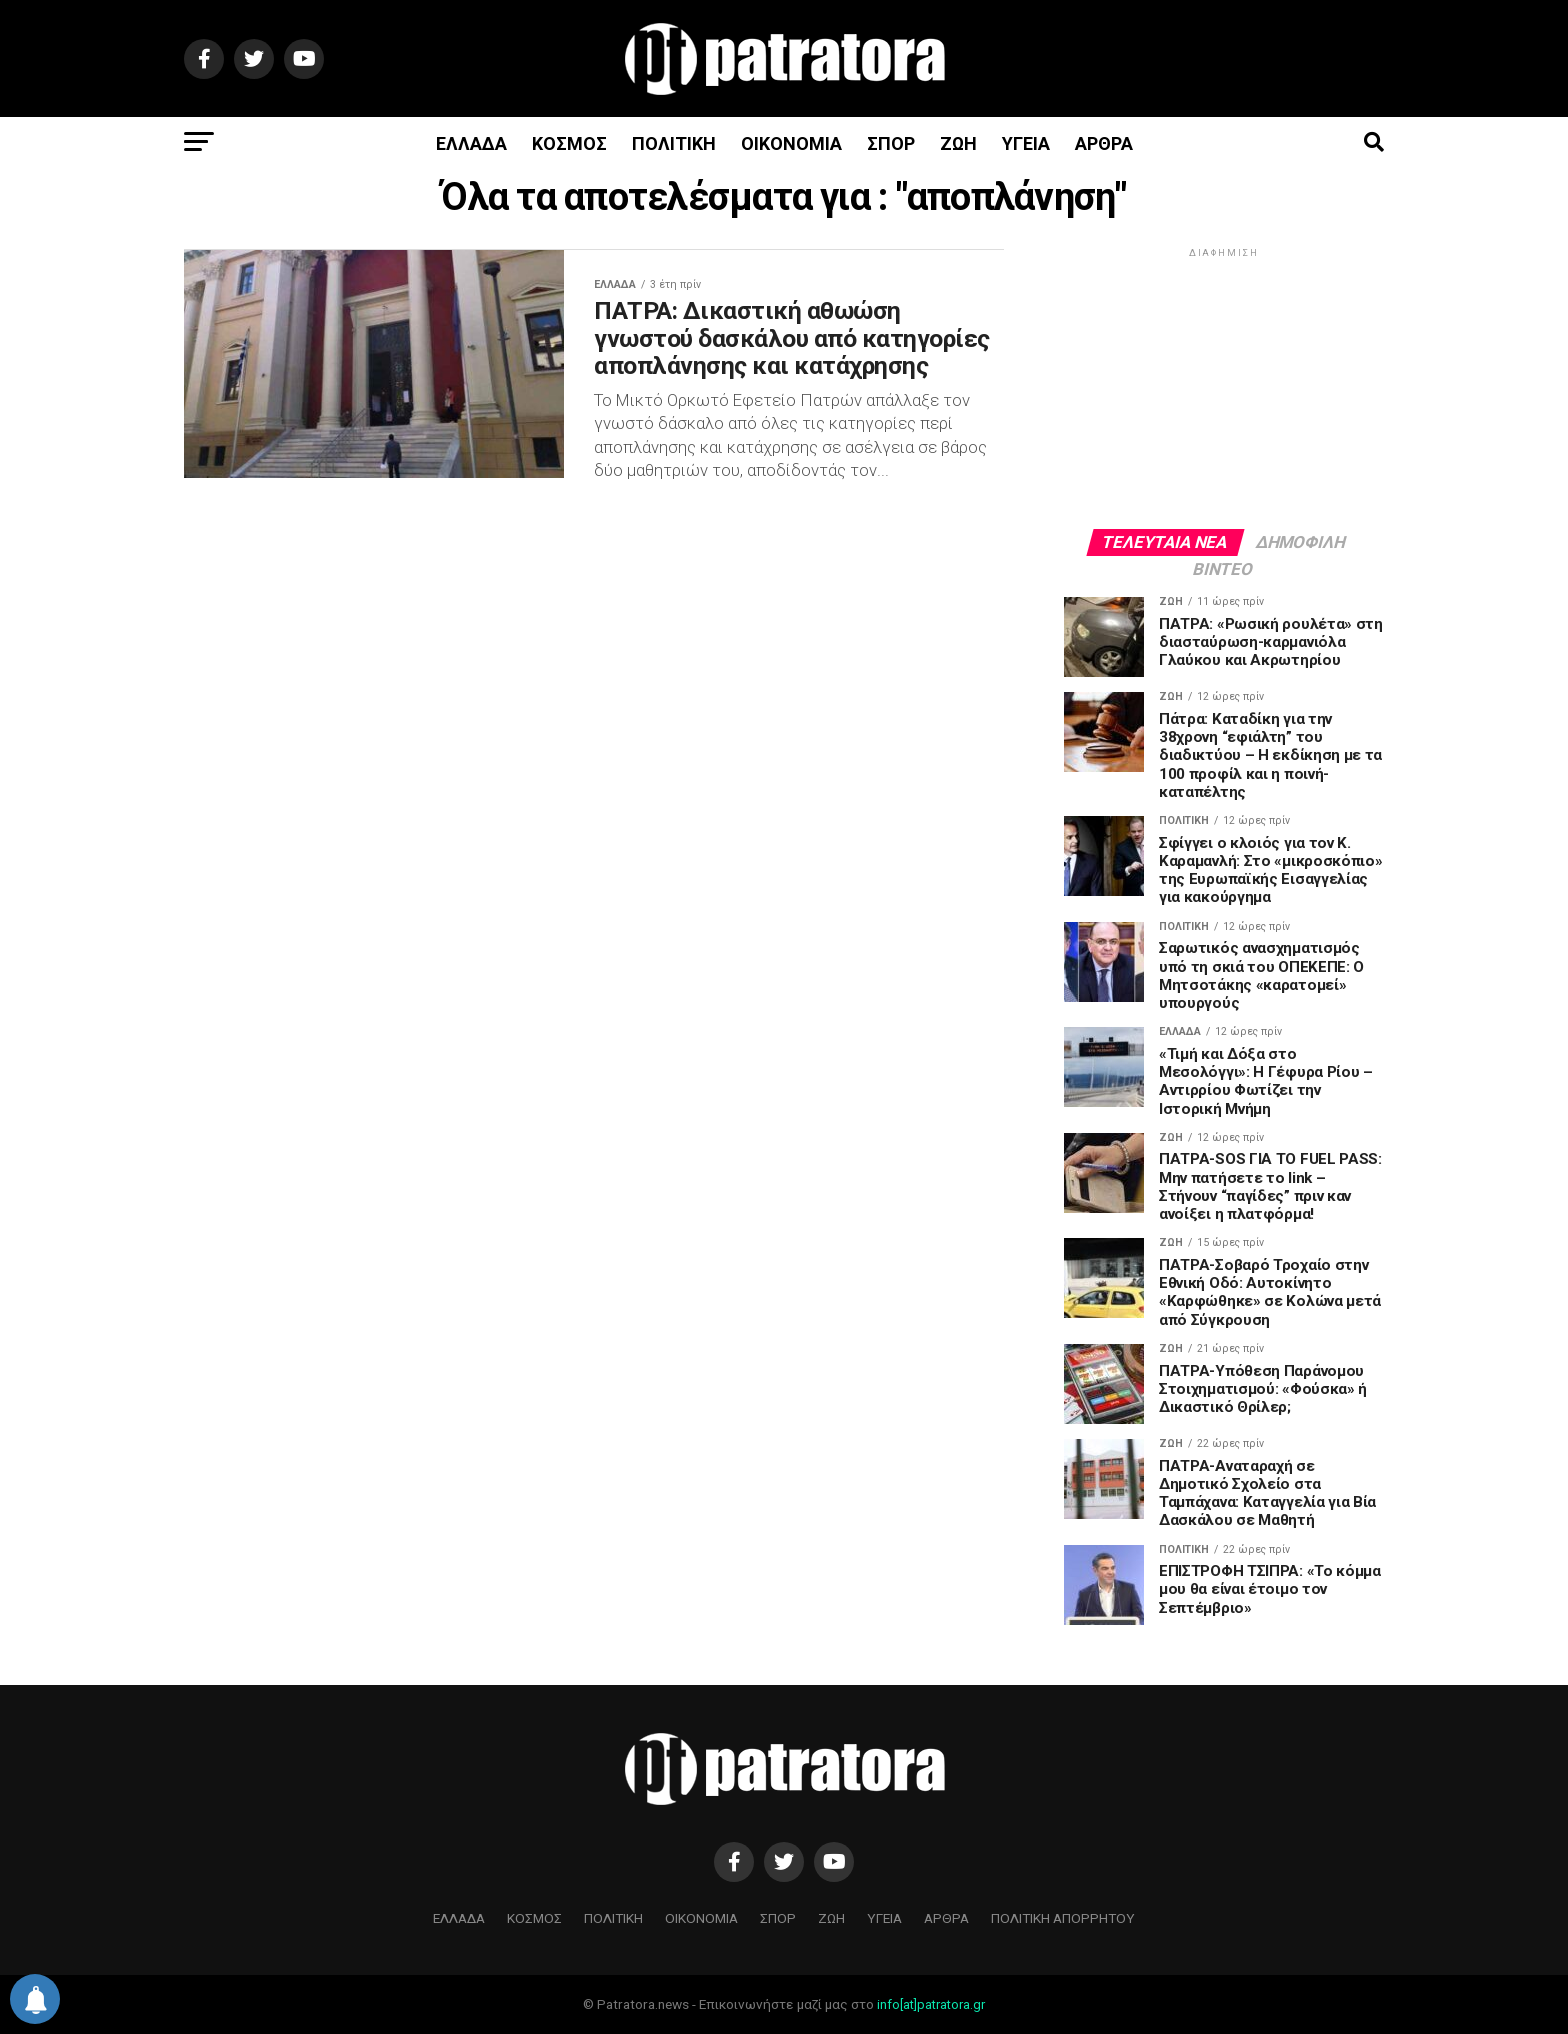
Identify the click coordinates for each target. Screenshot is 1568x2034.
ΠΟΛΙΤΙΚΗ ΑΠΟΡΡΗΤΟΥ (1063, 1918)
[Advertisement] (1224, 387)
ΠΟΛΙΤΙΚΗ (674, 143)
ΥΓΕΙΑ (1026, 143)
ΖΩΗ (958, 143)
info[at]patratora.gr (931, 2004)
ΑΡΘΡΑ (1104, 143)
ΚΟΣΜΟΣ (569, 143)
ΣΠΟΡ (891, 143)
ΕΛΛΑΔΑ (471, 143)
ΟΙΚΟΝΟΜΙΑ (791, 143)
